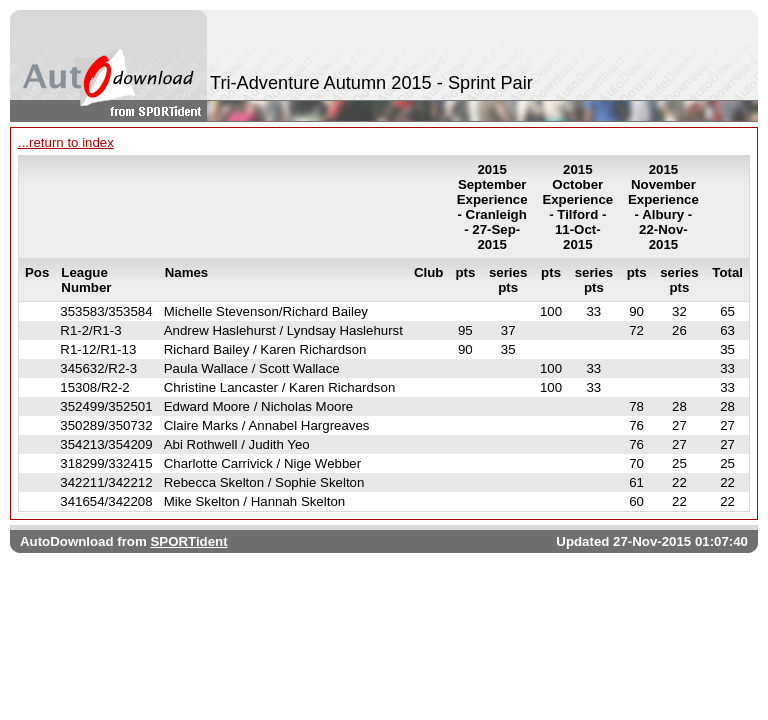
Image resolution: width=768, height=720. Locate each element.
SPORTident (188, 541)
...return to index (66, 142)
